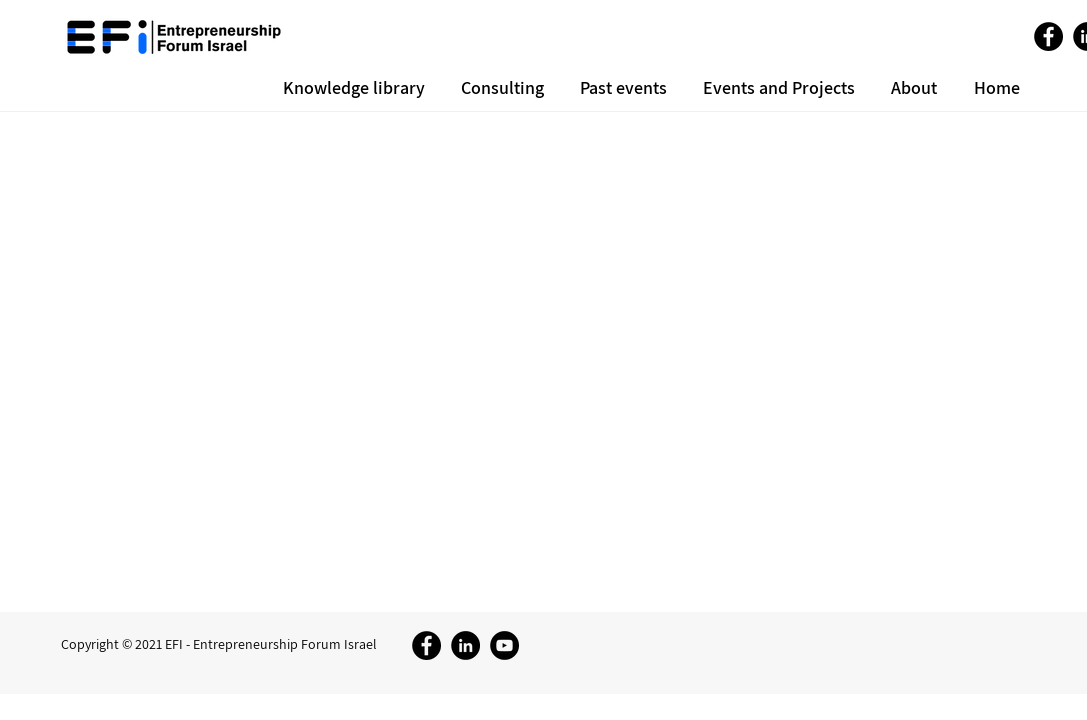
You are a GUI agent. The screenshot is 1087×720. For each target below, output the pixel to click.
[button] (911, 88)
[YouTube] (504, 645)
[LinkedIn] (465, 645)
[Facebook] (1048, 36)
